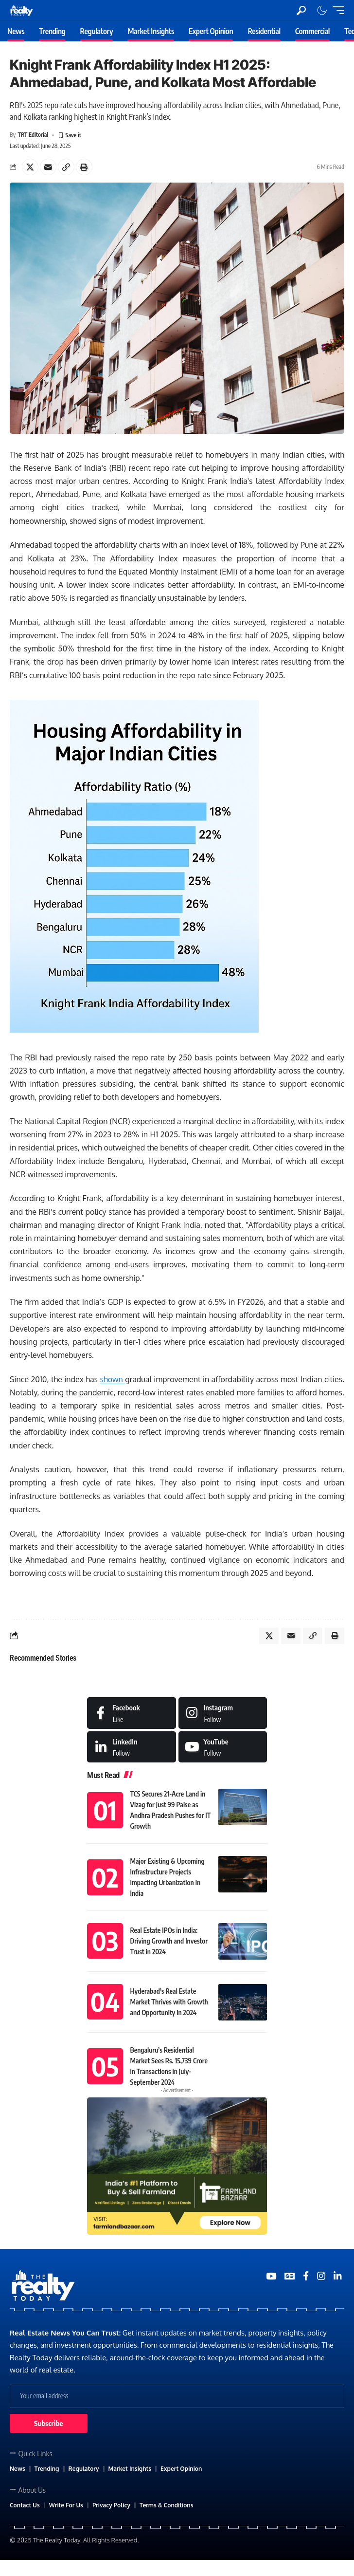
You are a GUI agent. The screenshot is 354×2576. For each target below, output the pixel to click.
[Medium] (222, 1746)
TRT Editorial (33, 134)
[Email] (48, 167)
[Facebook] (131, 1712)
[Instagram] (222, 1712)
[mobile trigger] (336, 10)
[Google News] (289, 2276)
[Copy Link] (66, 167)
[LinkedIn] (131, 1746)
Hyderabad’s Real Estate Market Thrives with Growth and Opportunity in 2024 (169, 2002)
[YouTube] (271, 2276)
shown (112, 1379)
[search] (301, 10)
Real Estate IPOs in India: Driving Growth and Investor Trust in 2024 (169, 1941)
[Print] (84, 167)
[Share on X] (30, 167)
